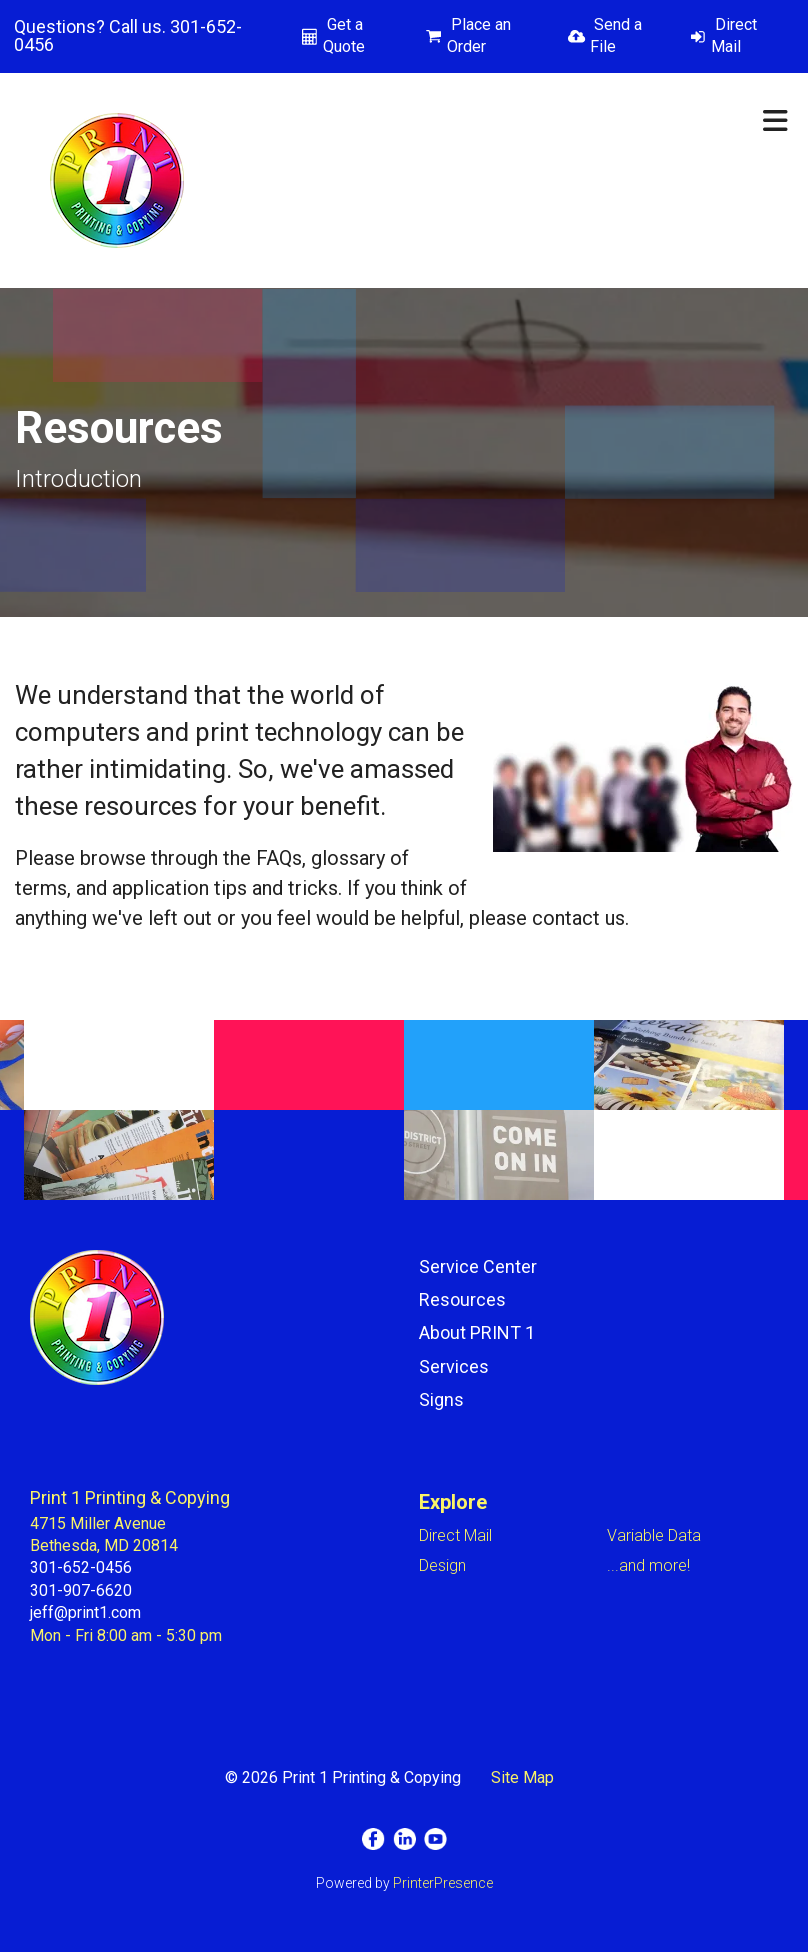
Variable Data (654, 1535)
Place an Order (479, 35)
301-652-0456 (81, 1567)
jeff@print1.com (85, 1612)
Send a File (616, 35)
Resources (462, 1299)
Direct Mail (734, 35)
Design (442, 1565)
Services (454, 1366)
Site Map (522, 1777)
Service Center (478, 1266)
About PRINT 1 (477, 1332)
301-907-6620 (81, 1590)
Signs (441, 1399)
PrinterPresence (443, 1883)
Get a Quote (344, 35)
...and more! (648, 1565)
